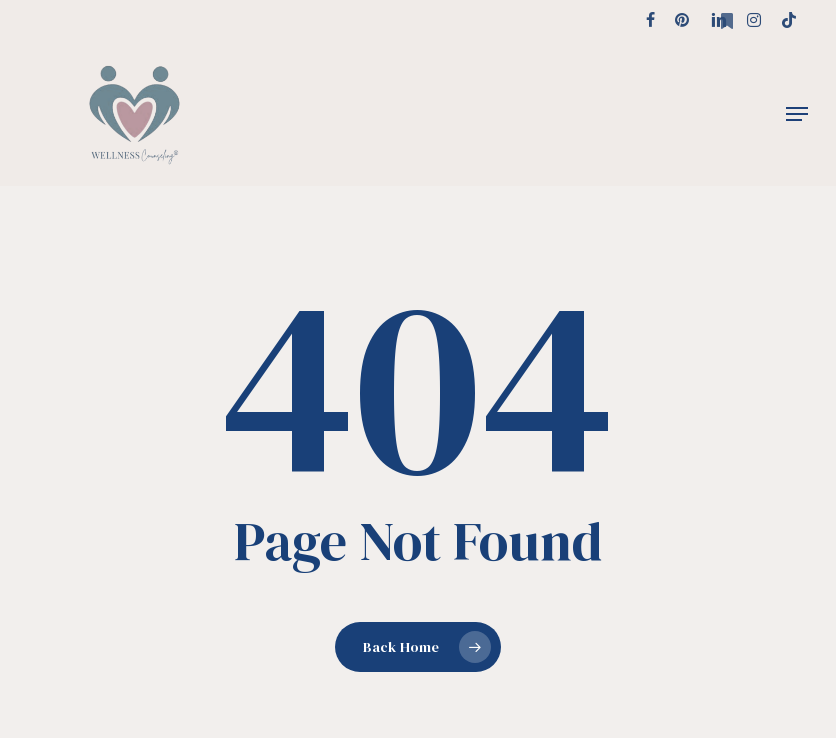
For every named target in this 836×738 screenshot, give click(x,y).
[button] (797, 114)
